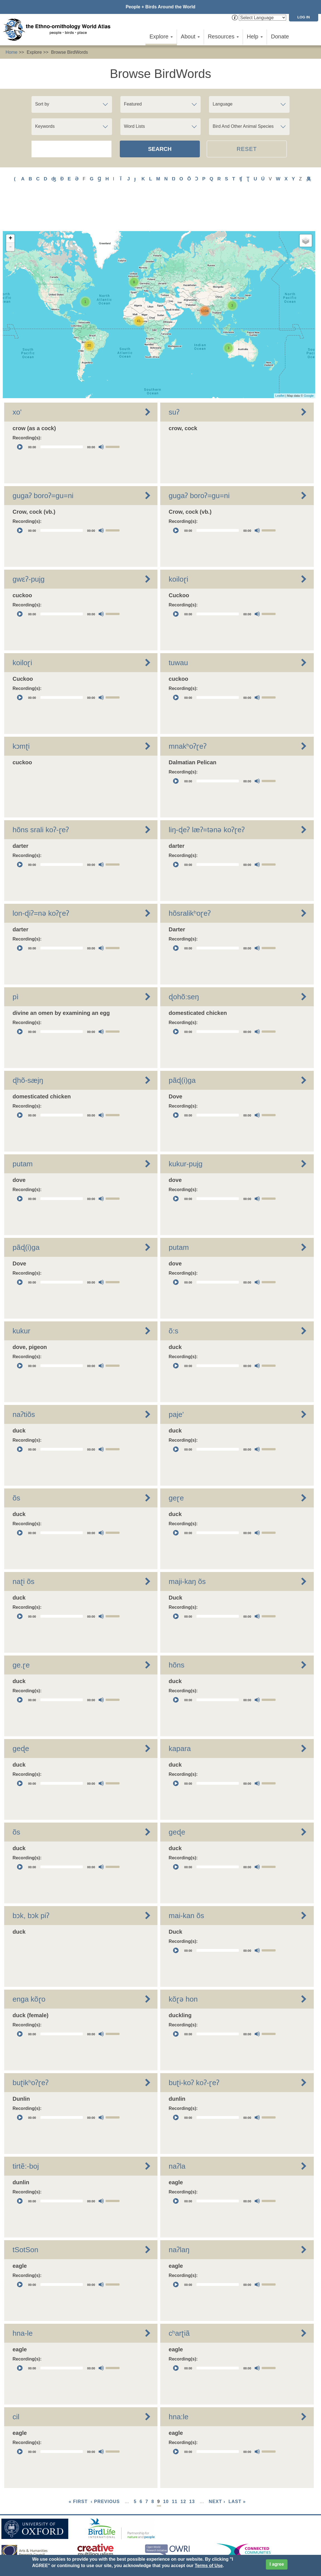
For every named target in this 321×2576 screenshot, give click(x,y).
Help (255, 36)
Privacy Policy (127, 2542)
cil (16, 2384)
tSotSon (25, 2217)
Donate (280, 36)
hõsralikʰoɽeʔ (190, 880)
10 (166, 2468)
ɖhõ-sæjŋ (28, 1047)
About (190, 36)
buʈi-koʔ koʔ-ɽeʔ (194, 2050)
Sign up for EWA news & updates (35, 2532)
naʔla (177, 2133)
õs (16, 1465)
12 (183, 2468)
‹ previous (105, 2468)
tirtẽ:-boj (26, 2133)
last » (237, 2468)
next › (217, 2468)
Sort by (42, 104)
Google (308, 363)
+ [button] (10, 206)
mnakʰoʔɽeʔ (187, 713)
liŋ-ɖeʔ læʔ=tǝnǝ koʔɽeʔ (206, 797)
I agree (276, 2564)
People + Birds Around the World (160, 6)
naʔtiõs (24, 1381)
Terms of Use (209, 2565)
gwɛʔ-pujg (29, 546)
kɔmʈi (21, 713)
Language (222, 104)
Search (159, 149)
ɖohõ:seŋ (184, 964)
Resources (223, 36)
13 (192, 2468)
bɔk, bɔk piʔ (31, 1883)
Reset (247, 149)
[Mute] (101, 414)
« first (78, 2468)
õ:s (173, 1298)
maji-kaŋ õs (187, 1548)
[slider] (61, 414)
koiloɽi (178, 546)
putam (23, 1131)
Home (12, 52)
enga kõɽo (29, 1966)
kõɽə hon (183, 1966)
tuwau (178, 630)
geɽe (176, 1465)
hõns (176, 1632)
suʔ (174, 379)
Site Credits (179, 2542)
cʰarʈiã (179, 2300)
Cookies (154, 2542)
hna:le (178, 2384)
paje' (176, 1381)
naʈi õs (23, 1548)
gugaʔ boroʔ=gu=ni (43, 463)
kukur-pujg (185, 1131)
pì (16, 964)
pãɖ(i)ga (182, 1047)
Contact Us (101, 2532)
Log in (303, 17)
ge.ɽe (21, 1632)
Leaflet (279, 363)
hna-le (23, 2300)
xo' (17, 379)
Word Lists (134, 126)
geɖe (21, 1715)
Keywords (45, 126)
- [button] (10, 214)
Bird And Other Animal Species (243, 126)
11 (174, 2468)
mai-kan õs (186, 1883)
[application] (68, 414)
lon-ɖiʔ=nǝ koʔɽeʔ (41, 880)
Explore (160, 36)
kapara (180, 1715)
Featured (133, 104)
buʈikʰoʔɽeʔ (30, 2050)
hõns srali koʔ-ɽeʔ (41, 797)
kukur (21, 1298)
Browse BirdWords (69, 52)
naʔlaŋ (179, 2217)
